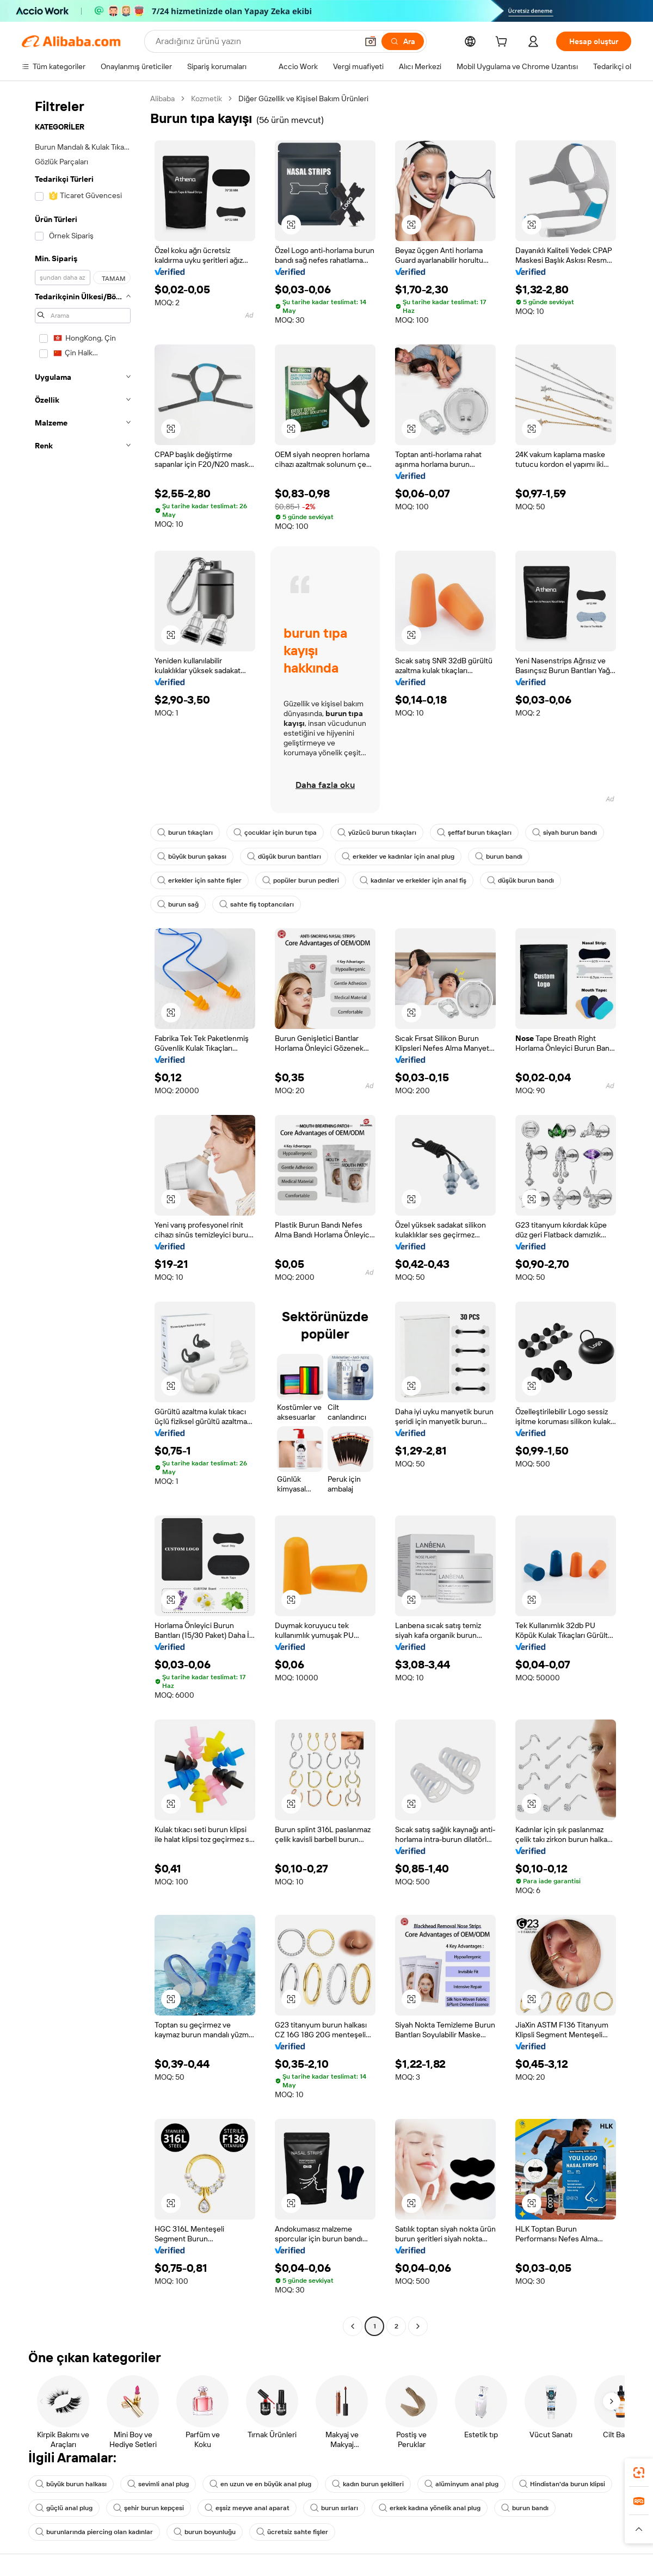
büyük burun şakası (191, 856)
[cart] (503, 43)
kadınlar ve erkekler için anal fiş (413, 880)
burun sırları (334, 2508)
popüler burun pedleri (300, 880)
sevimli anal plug (158, 2484)
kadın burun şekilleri (368, 2484)
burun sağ (178, 904)
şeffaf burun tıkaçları (474, 832)
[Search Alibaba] (255, 41)
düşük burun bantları (284, 856)
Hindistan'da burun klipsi (562, 2484)
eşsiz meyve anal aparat (247, 2508)
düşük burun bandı (520, 880)
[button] (370, 41)
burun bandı (498, 856)
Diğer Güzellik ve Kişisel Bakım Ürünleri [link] (303, 98)
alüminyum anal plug (461, 2484)
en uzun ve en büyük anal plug (260, 2484)
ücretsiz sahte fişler (292, 2532)
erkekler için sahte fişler (199, 880)
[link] (639, 2472)
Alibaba (162, 98)
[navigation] (82, 1213)
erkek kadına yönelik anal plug (429, 2508)
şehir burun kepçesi (148, 2508)
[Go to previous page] (352, 2326)
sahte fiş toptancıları (256, 904)
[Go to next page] (418, 2326)
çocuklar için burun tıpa (275, 832)
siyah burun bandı (564, 832)
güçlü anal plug (64, 2508)
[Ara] (402, 41)
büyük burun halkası (71, 2484)
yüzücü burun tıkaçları (376, 832)
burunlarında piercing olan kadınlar (94, 2532)
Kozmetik (206, 98)
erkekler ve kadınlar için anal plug (398, 856)
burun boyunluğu (205, 2532)
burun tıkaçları (185, 832)
